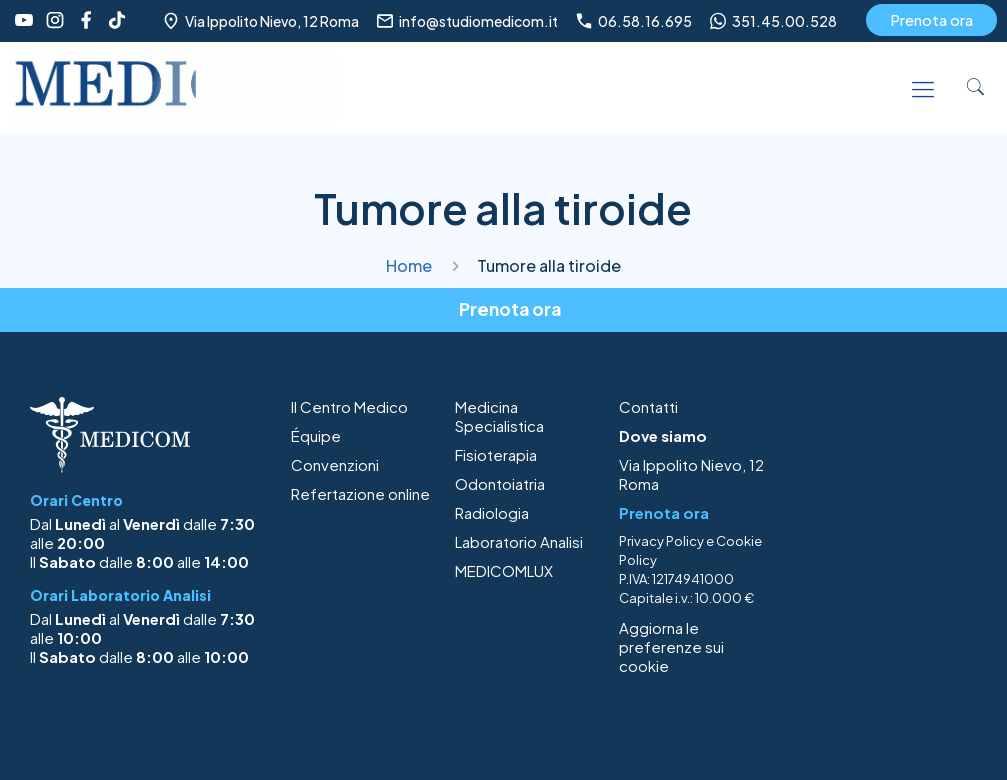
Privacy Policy (661, 541)
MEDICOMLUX (504, 570)
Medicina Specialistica (499, 416)
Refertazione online (360, 493)
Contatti (648, 406)
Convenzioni (335, 464)
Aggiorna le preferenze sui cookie (671, 646)
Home (409, 265)
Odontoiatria (500, 483)
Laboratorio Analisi (519, 541)
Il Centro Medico (349, 406)
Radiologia (492, 512)
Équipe (316, 435)
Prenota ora (931, 19)
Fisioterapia (496, 454)
